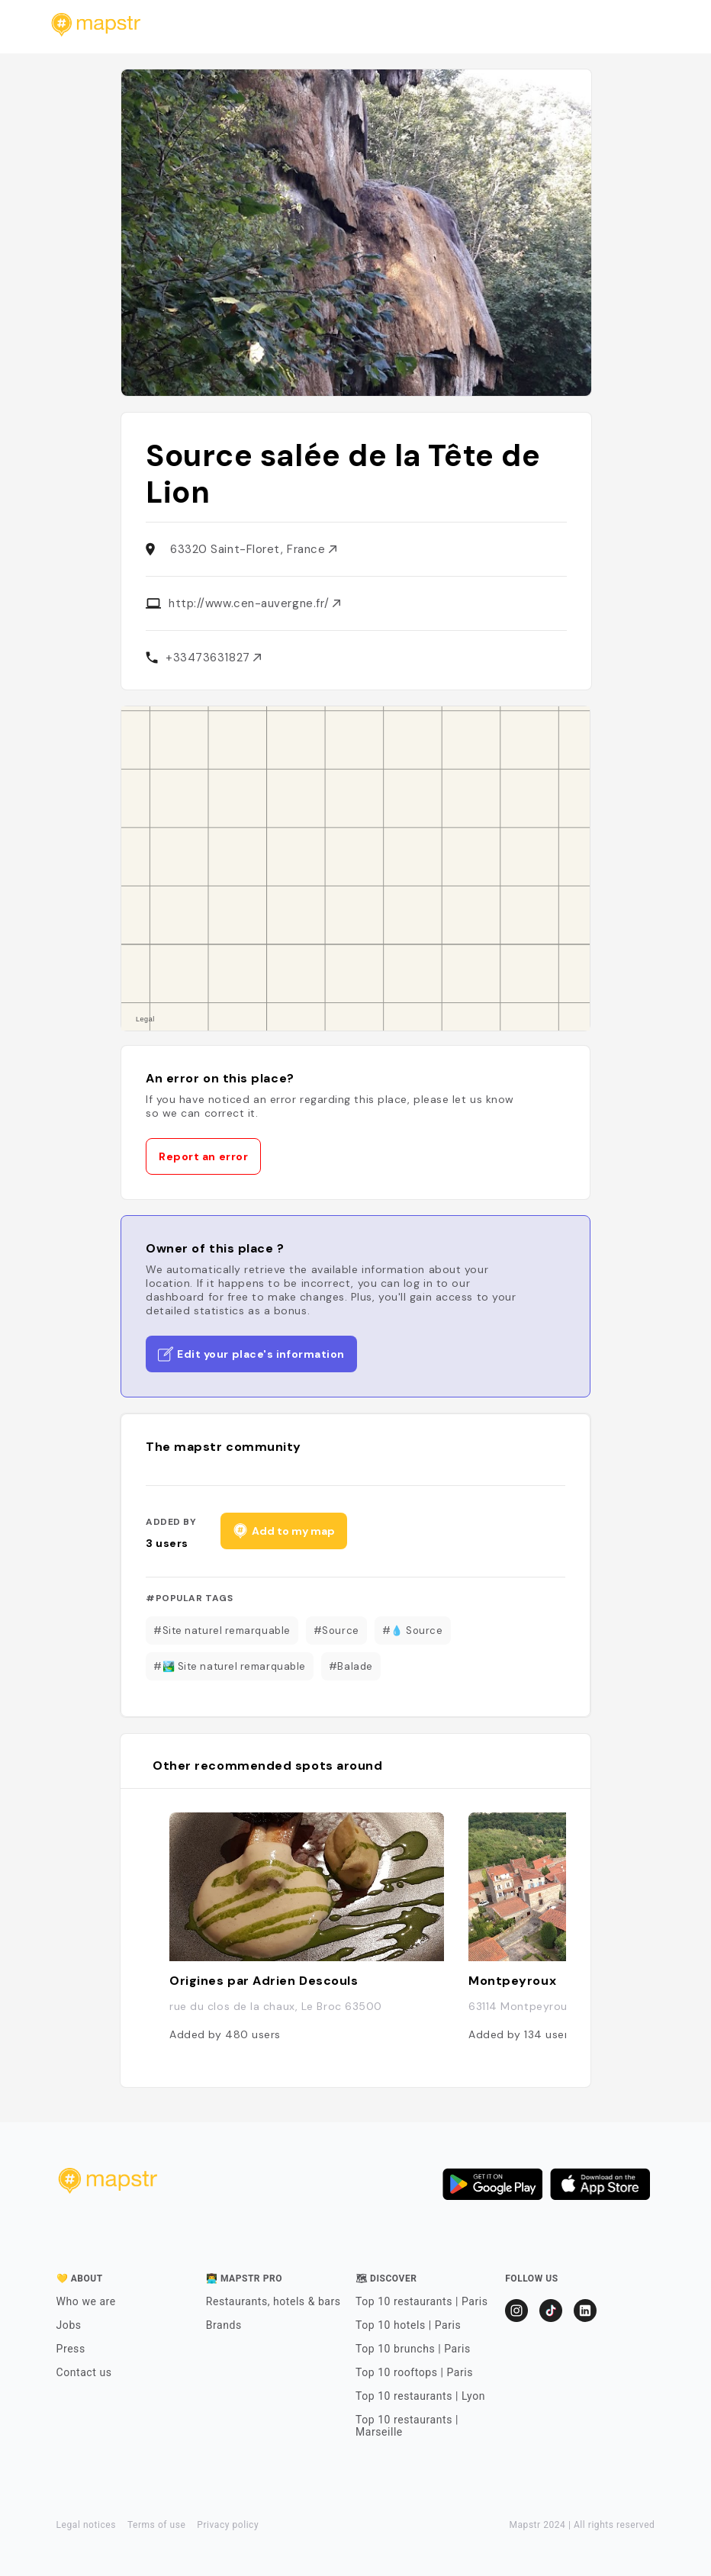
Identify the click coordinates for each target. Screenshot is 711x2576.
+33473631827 (213, 657)
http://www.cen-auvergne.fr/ (254, 603)
